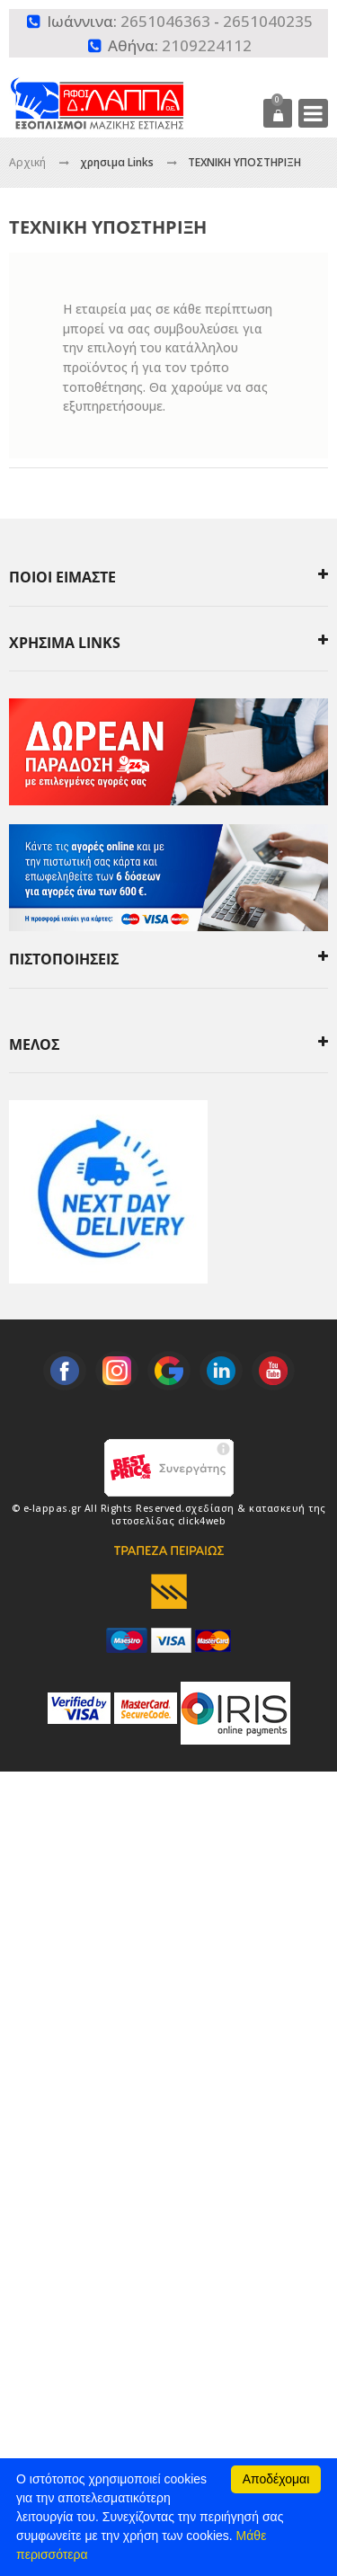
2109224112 (207, 45)
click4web (202, 1521)
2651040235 (268, 21)
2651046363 (165, 21)
